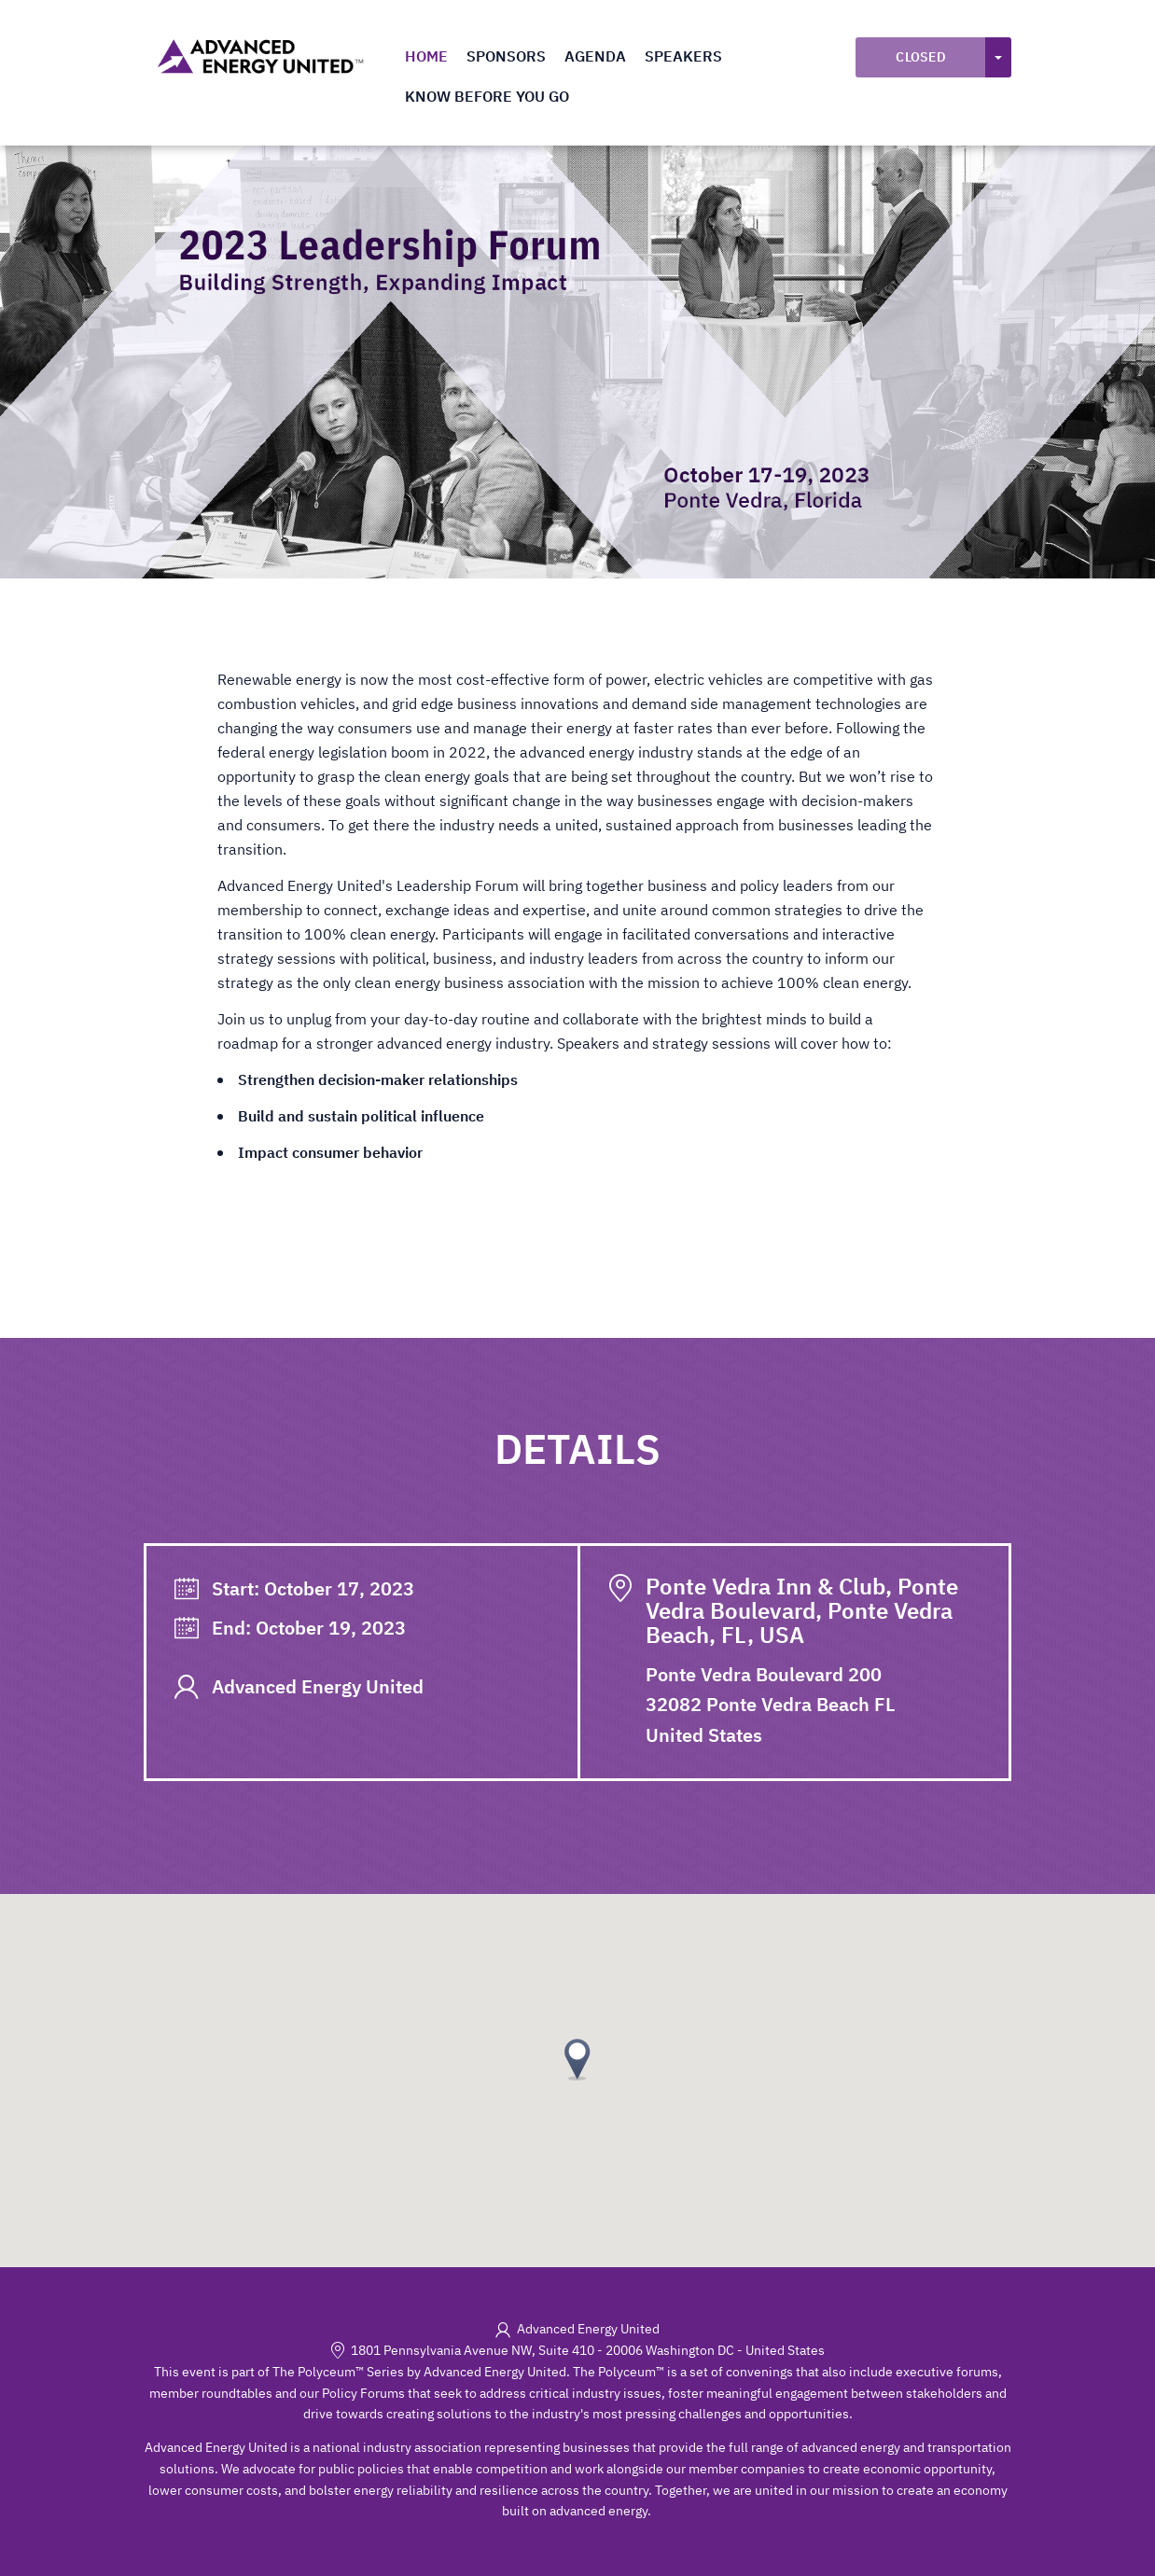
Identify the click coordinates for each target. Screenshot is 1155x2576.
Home (426, 56)
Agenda (595, 56)
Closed (921, 57)
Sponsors (506, 56)
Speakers (683, 56)
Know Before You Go (487, 96)
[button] (577, 2060)
